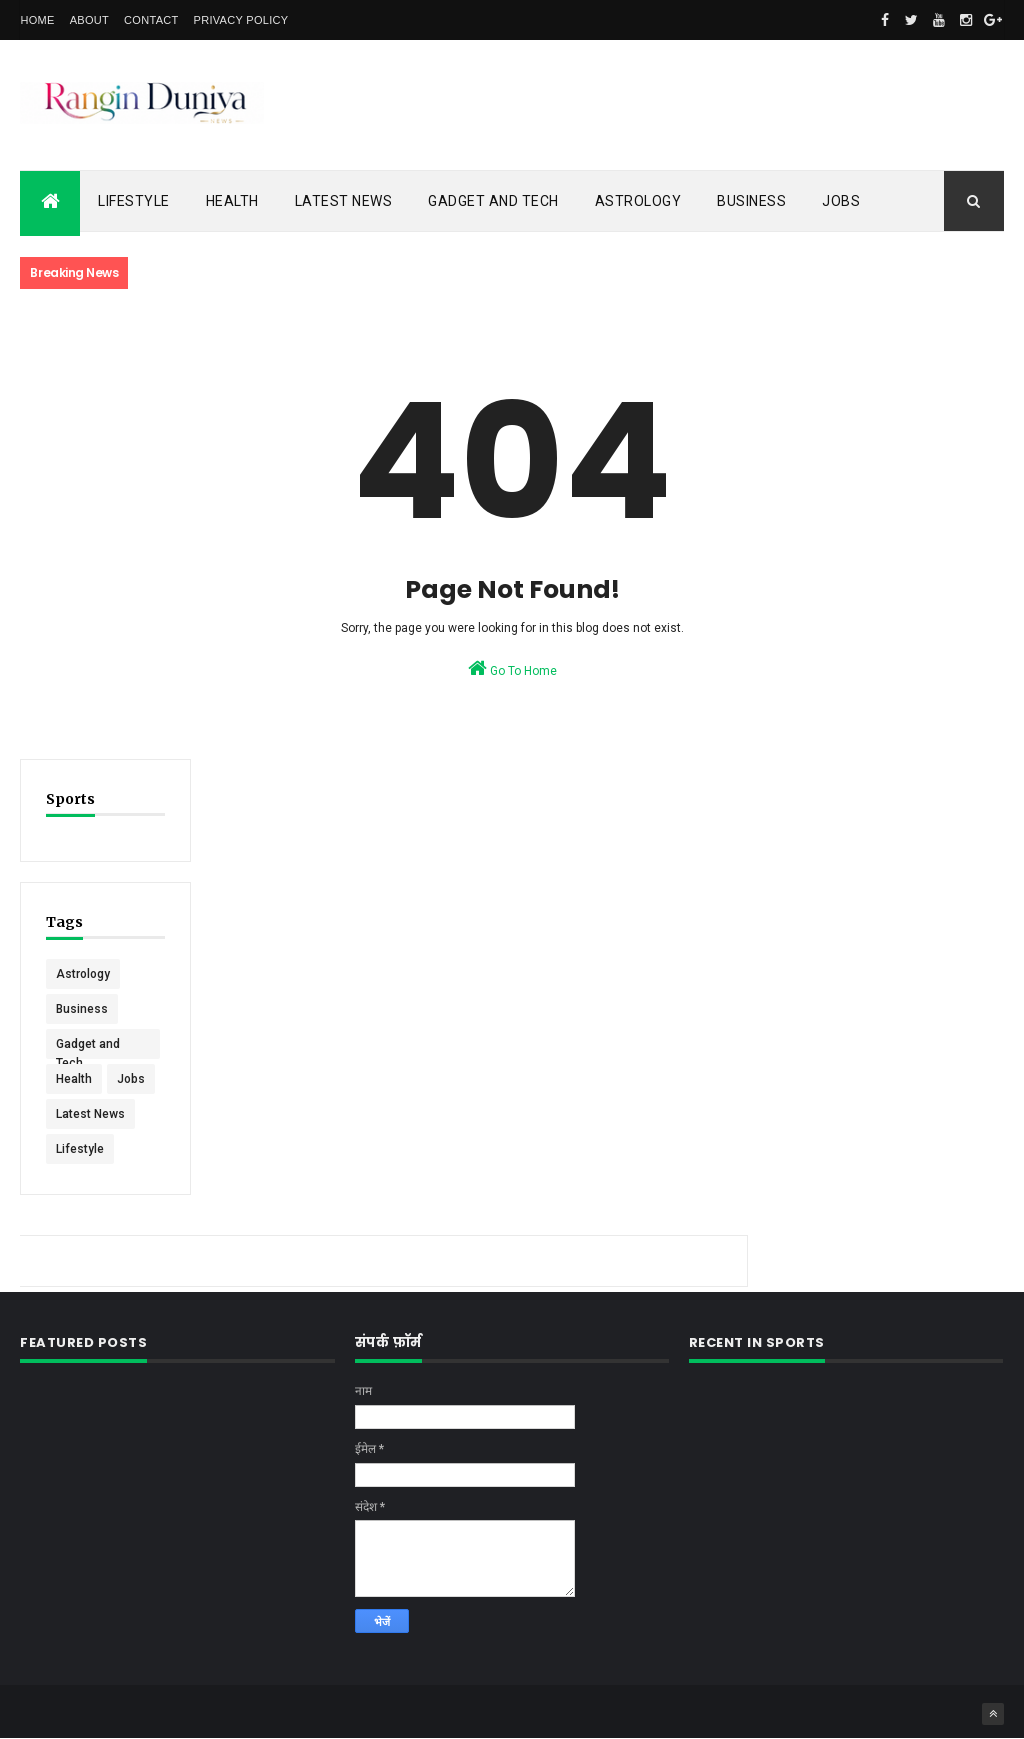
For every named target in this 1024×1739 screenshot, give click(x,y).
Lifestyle (134, 201)
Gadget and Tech (493, 201)
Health (232, 201)
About (89, 20)
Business (751, 201)
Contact (151, 20)
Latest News (344, 201)
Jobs (841, 201)
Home (37, 20)
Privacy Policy (241, 20)
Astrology (638, 201)
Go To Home (512, 668)
